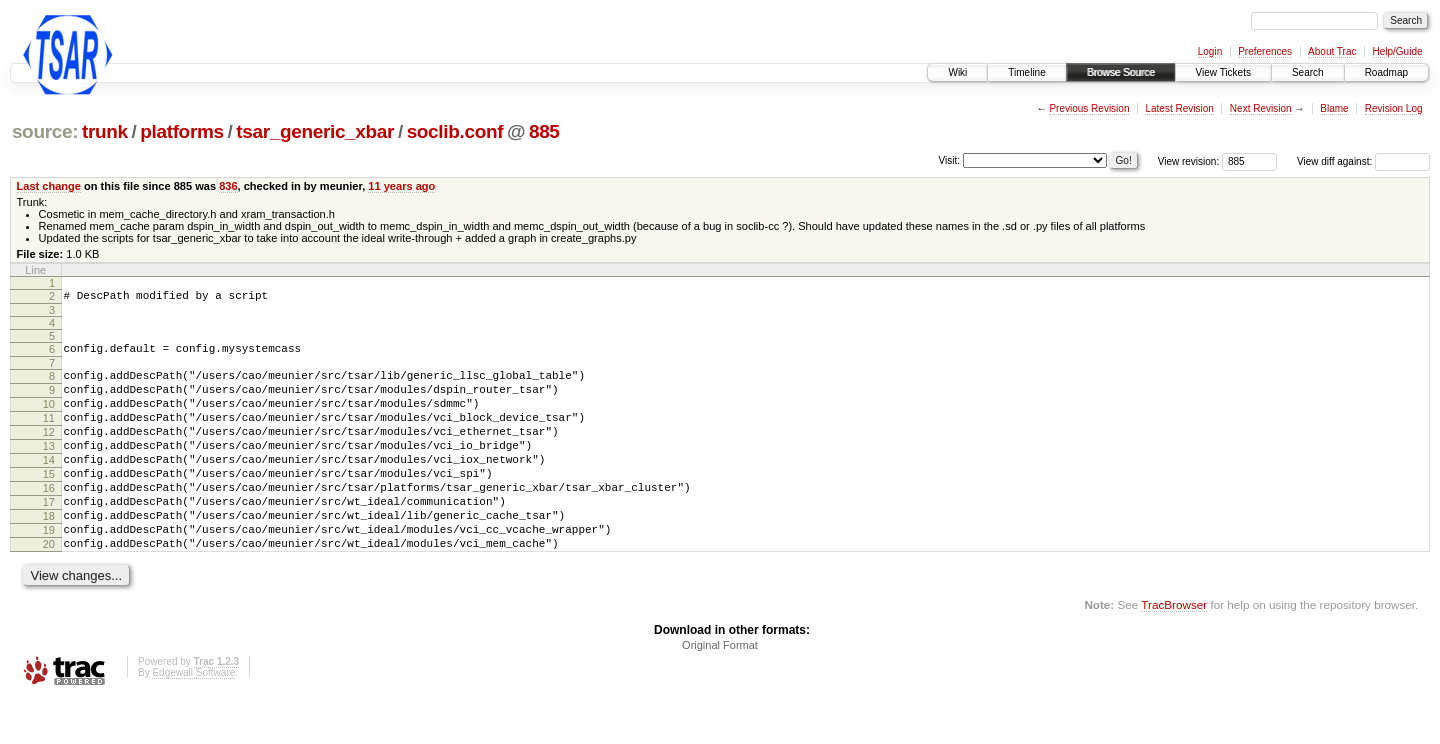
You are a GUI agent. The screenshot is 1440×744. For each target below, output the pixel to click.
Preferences (1265, 51)
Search (1308, 72)
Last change (49, 186)
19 (49, 569)
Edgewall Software (193, 717)
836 (228, 186)
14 (49, 484)
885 (544, 131)
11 (49, 433)
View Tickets (1223, 72)
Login (1210, 51)
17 (49, 535)
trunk (105, 131)
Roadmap (1386, 72)
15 (49, 501)
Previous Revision (1089, 108)
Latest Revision (1179, 108)
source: (45, 131)
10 (49, 416)
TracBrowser (1174, 649)
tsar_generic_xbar (315, 131)
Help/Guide (1397, 51)
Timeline (1026, 72)
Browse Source (1121, 72)
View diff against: (1363, 161)
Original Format (720, 690)
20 (49, 586)
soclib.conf (455, 131)
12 (49, 450)
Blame (1334, 108)
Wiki (957, 72)
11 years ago (401, 186)
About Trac (1332, 51)
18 (49, 552)
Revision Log (1394, 108)
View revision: (1189, 161)
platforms (182, 131)
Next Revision (1261, 108)
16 (49, 518)
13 (49, 467)
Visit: (950, 160)
